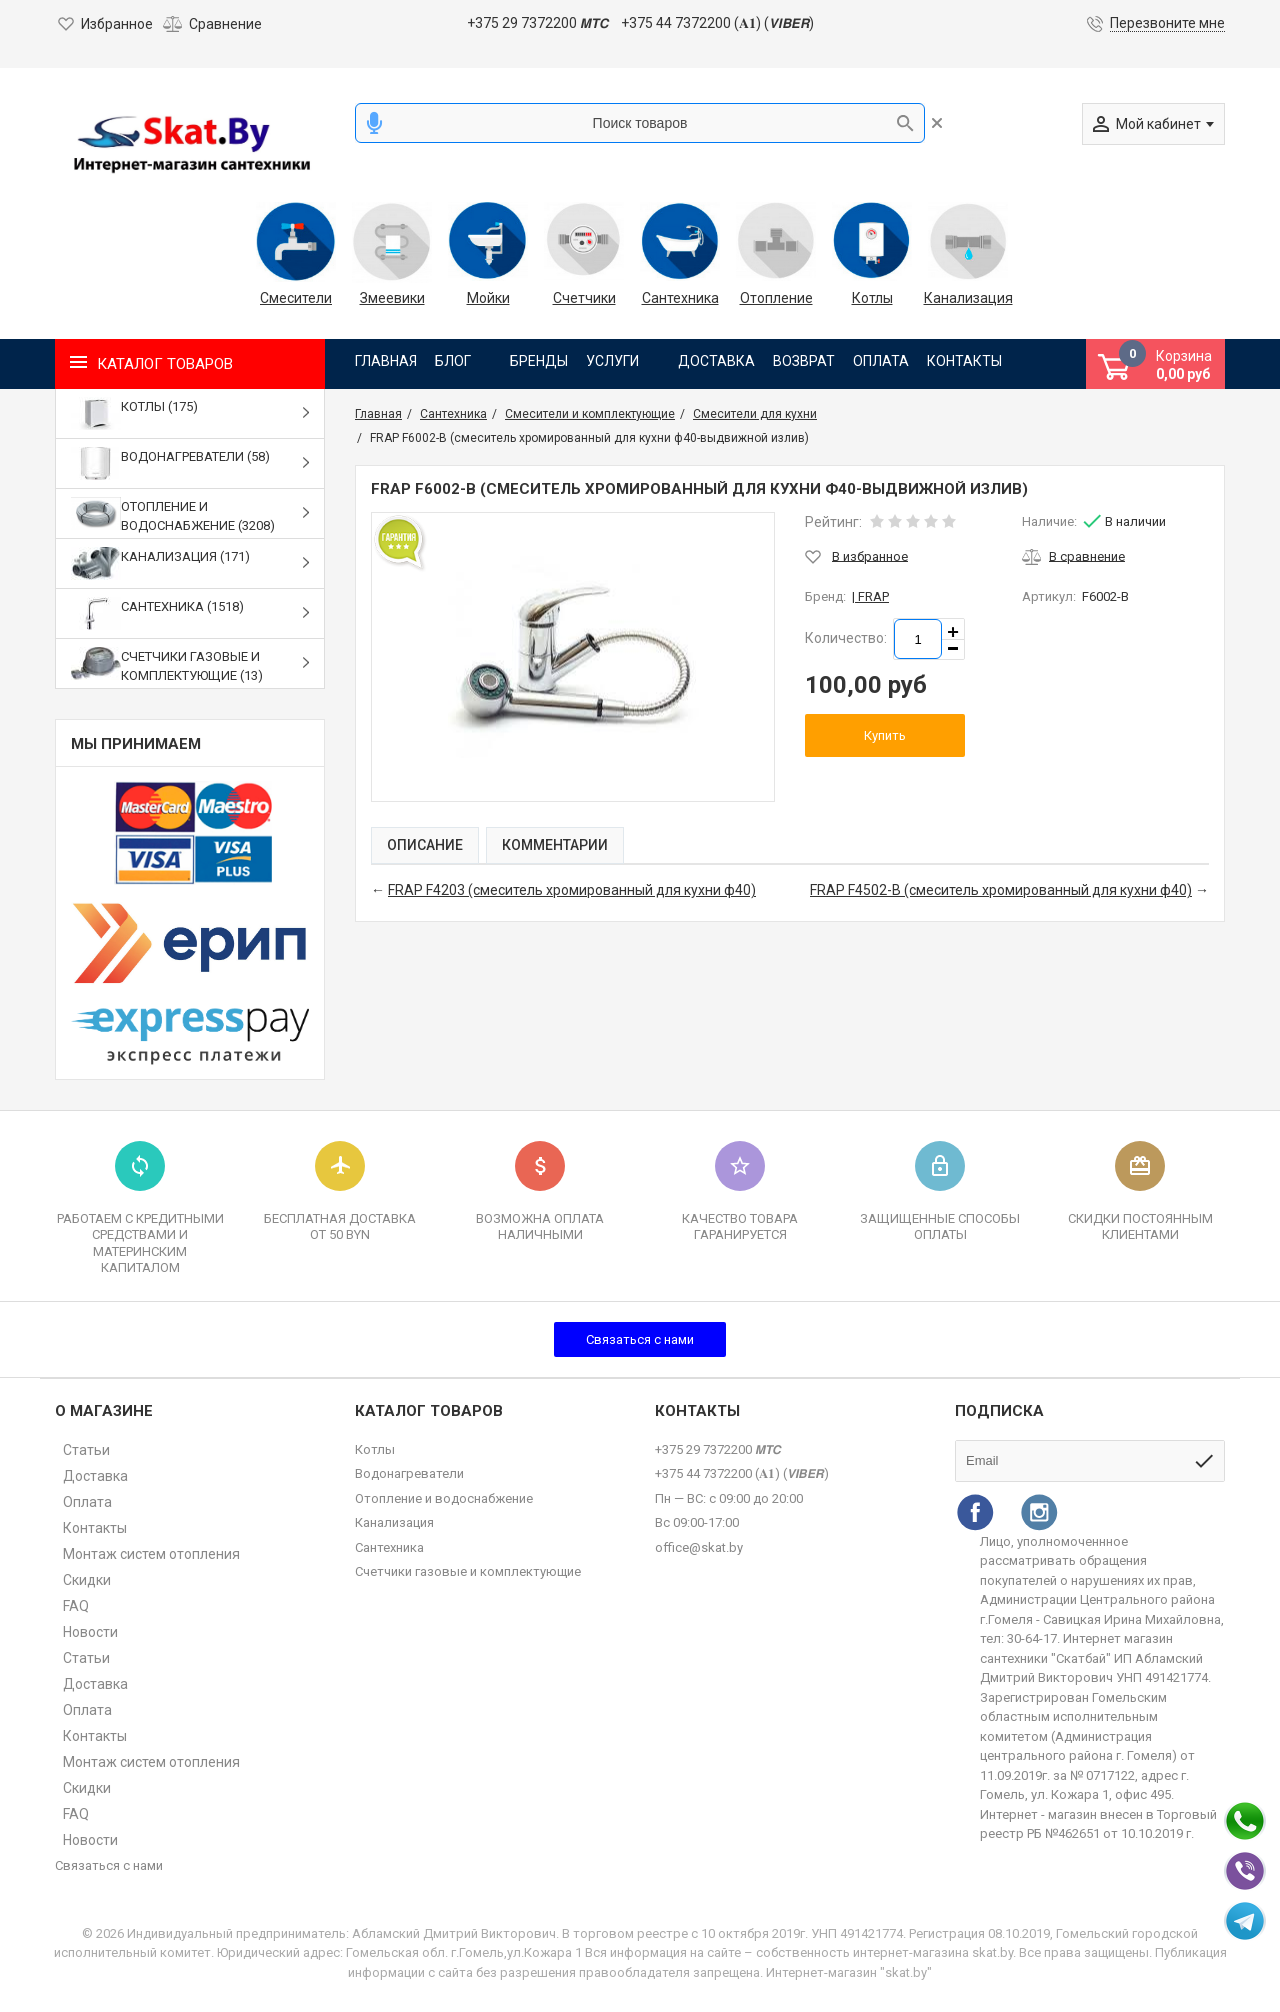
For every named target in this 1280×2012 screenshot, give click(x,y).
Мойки (488, 298)
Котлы (872, 298)
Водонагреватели (409, 1473)
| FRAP (870, 596)
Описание (425, 845)
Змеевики (392, 298)
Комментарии (555, 845)
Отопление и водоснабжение (444, 1498)
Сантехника (680, 298)
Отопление (776, 298)
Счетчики (584, 298)
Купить (885, 735)
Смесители (296, 298)
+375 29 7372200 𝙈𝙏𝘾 (537, 23)
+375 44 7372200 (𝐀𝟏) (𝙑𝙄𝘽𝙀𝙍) (717, 23)
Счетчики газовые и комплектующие (468, 1571)
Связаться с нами (640, 1339)
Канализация (968, 298)
